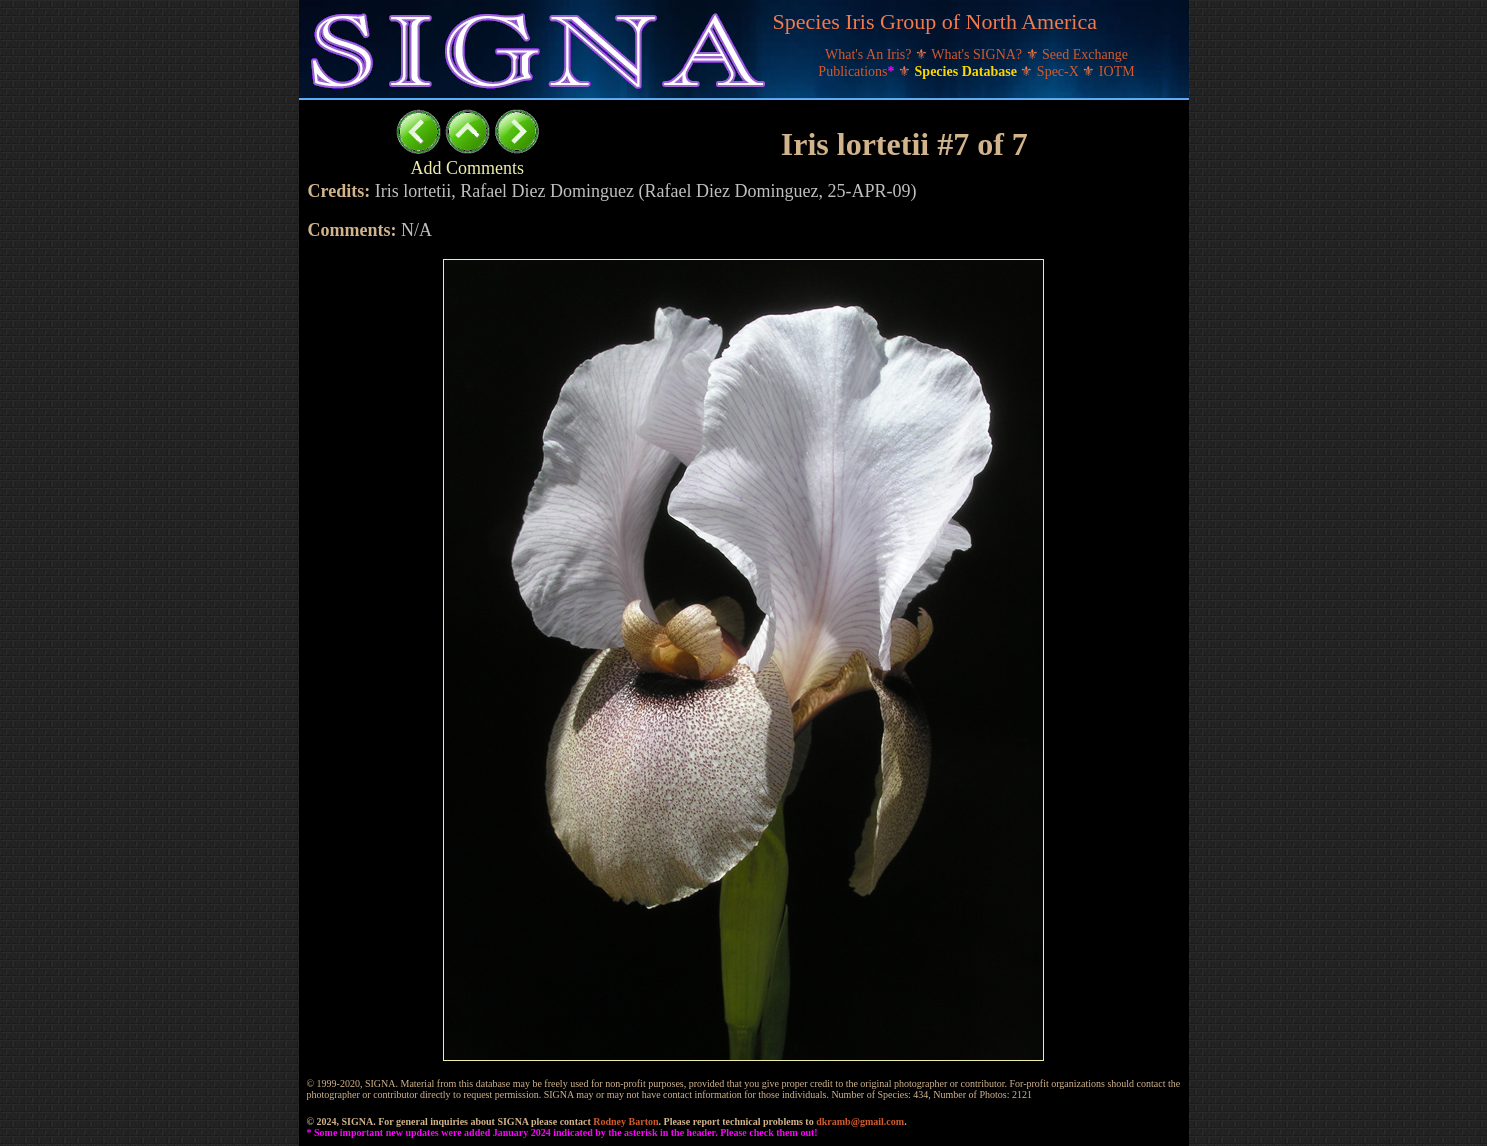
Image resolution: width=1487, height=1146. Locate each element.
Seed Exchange (1085, 54)
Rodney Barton (625, 1121)
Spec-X (1060, 71)
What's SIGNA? (978, 54)
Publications (858, 71)
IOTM (1117, 71)
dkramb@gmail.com (860, 1121)
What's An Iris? (870, 54)
